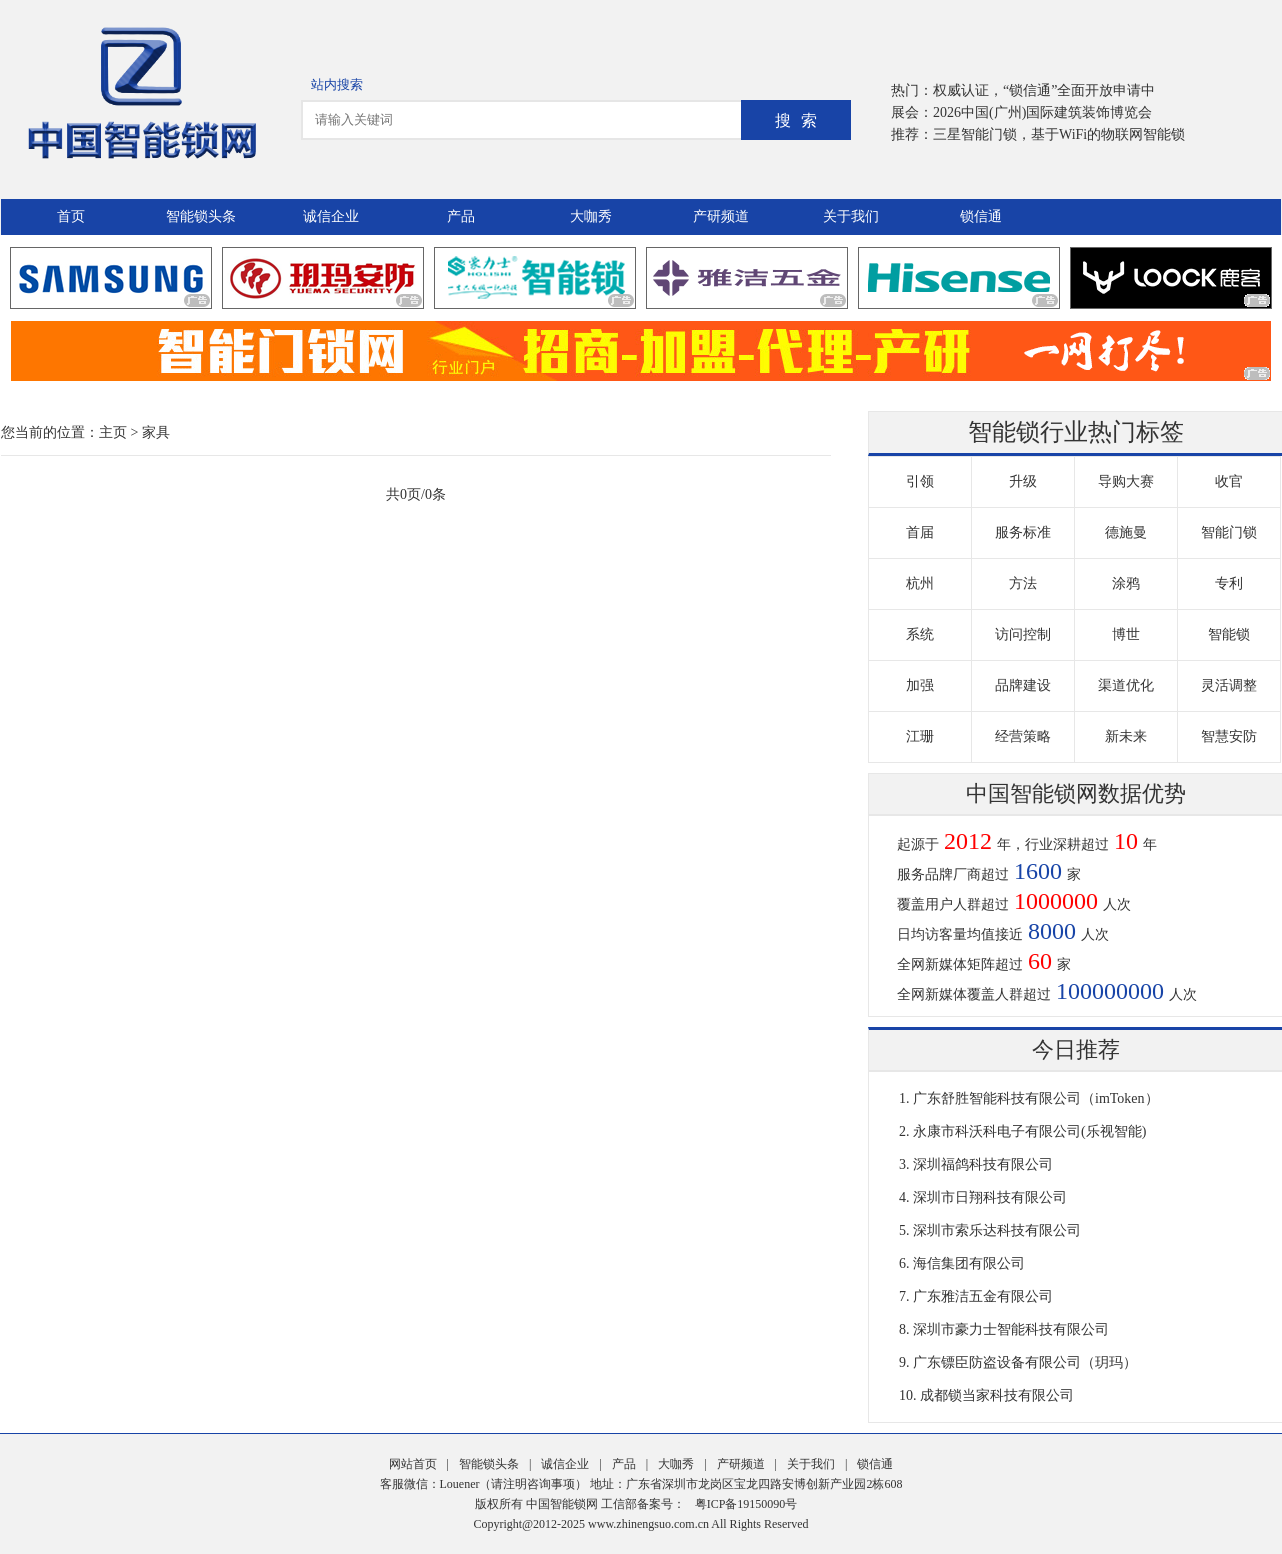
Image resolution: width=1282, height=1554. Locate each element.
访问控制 (1023, 634)
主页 (113, 432)
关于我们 (851, 216)
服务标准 (1023, 532)
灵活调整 (1229, 685)
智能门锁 (1229, 532)
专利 (1229, 583)
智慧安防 (1229, 736)
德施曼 (1126, 532)
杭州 (920, 583)
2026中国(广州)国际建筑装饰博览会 (1042, 112)
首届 (920, 532)
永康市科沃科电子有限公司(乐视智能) (1029, 1131)
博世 (1126, 634)
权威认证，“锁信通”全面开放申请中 (1044, 90)
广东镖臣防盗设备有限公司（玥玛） (1025, 1362)
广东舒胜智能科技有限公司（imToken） (1036, 1098)
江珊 (920, 736)
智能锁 (1229, 634)
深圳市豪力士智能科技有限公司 (1011, 1329)
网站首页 (413, 1464)
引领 (920, 481)
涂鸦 (1126, 583)
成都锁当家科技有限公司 (997, 1395)
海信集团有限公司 (969, 1263)
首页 (71, 216)
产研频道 (721, 216)
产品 (461, 216)
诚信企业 (331, 216)
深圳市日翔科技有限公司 (990, 1197)
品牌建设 (1023, 685)
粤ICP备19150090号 (746, 1504)
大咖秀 (591, 216)
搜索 (801, 120)
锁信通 (981, 216)
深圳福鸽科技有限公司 (983, 1164)
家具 (156, 432)
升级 (1023, 481)
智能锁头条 (201, 216)
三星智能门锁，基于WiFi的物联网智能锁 (1059, 134)
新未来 (1126, 736)
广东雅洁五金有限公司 (983, 1296)
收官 (1229, 481)
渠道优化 (1126, 685)
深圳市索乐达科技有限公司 (997, 1230)
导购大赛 (1126, 481)
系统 (920, 634)
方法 (1023, 583)
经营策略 (1023, 736)
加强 (920, 685)
